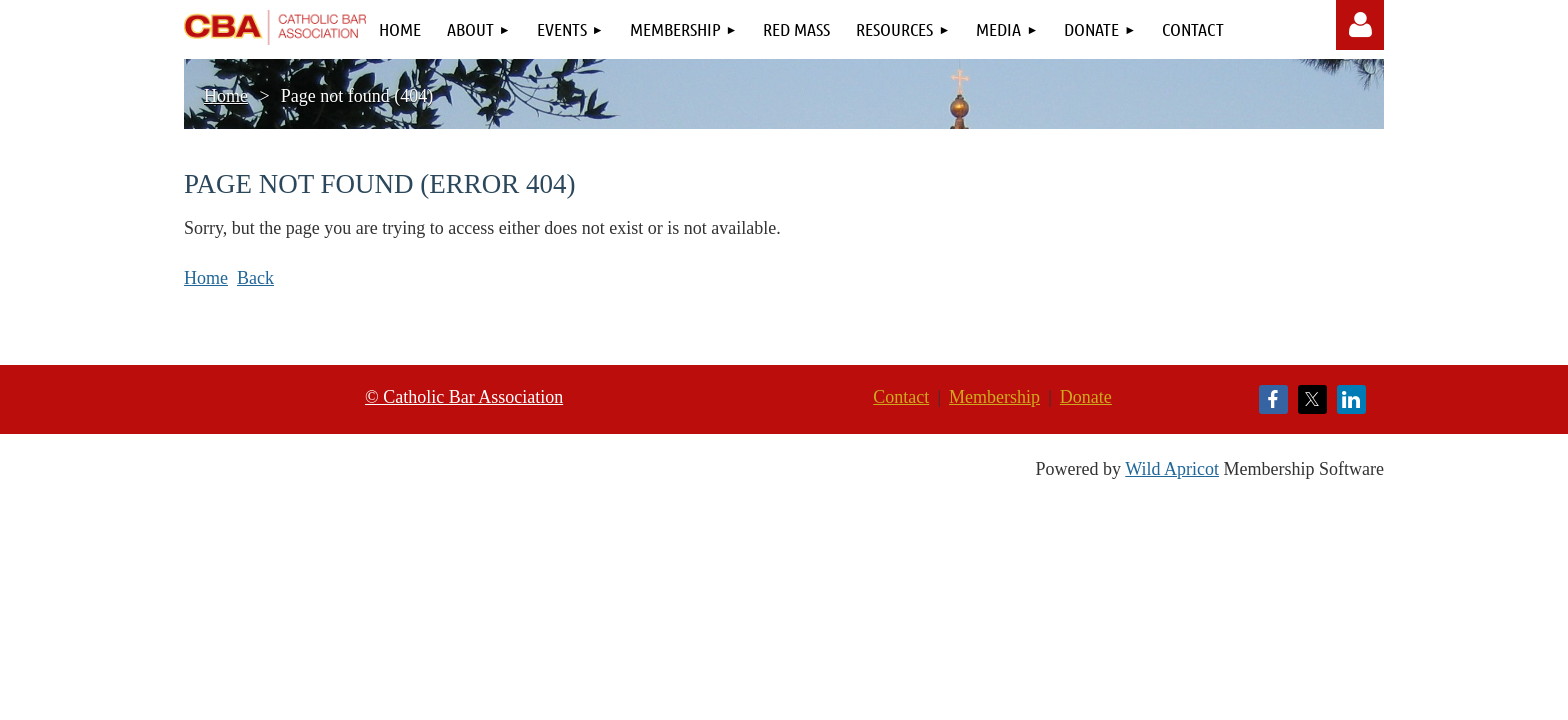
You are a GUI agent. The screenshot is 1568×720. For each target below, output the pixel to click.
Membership (994, 397)
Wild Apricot (1172, 469)
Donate (1086, 397)
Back (255, 278)
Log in (1361, 25)
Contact (901, 397)
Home (226, 96)
